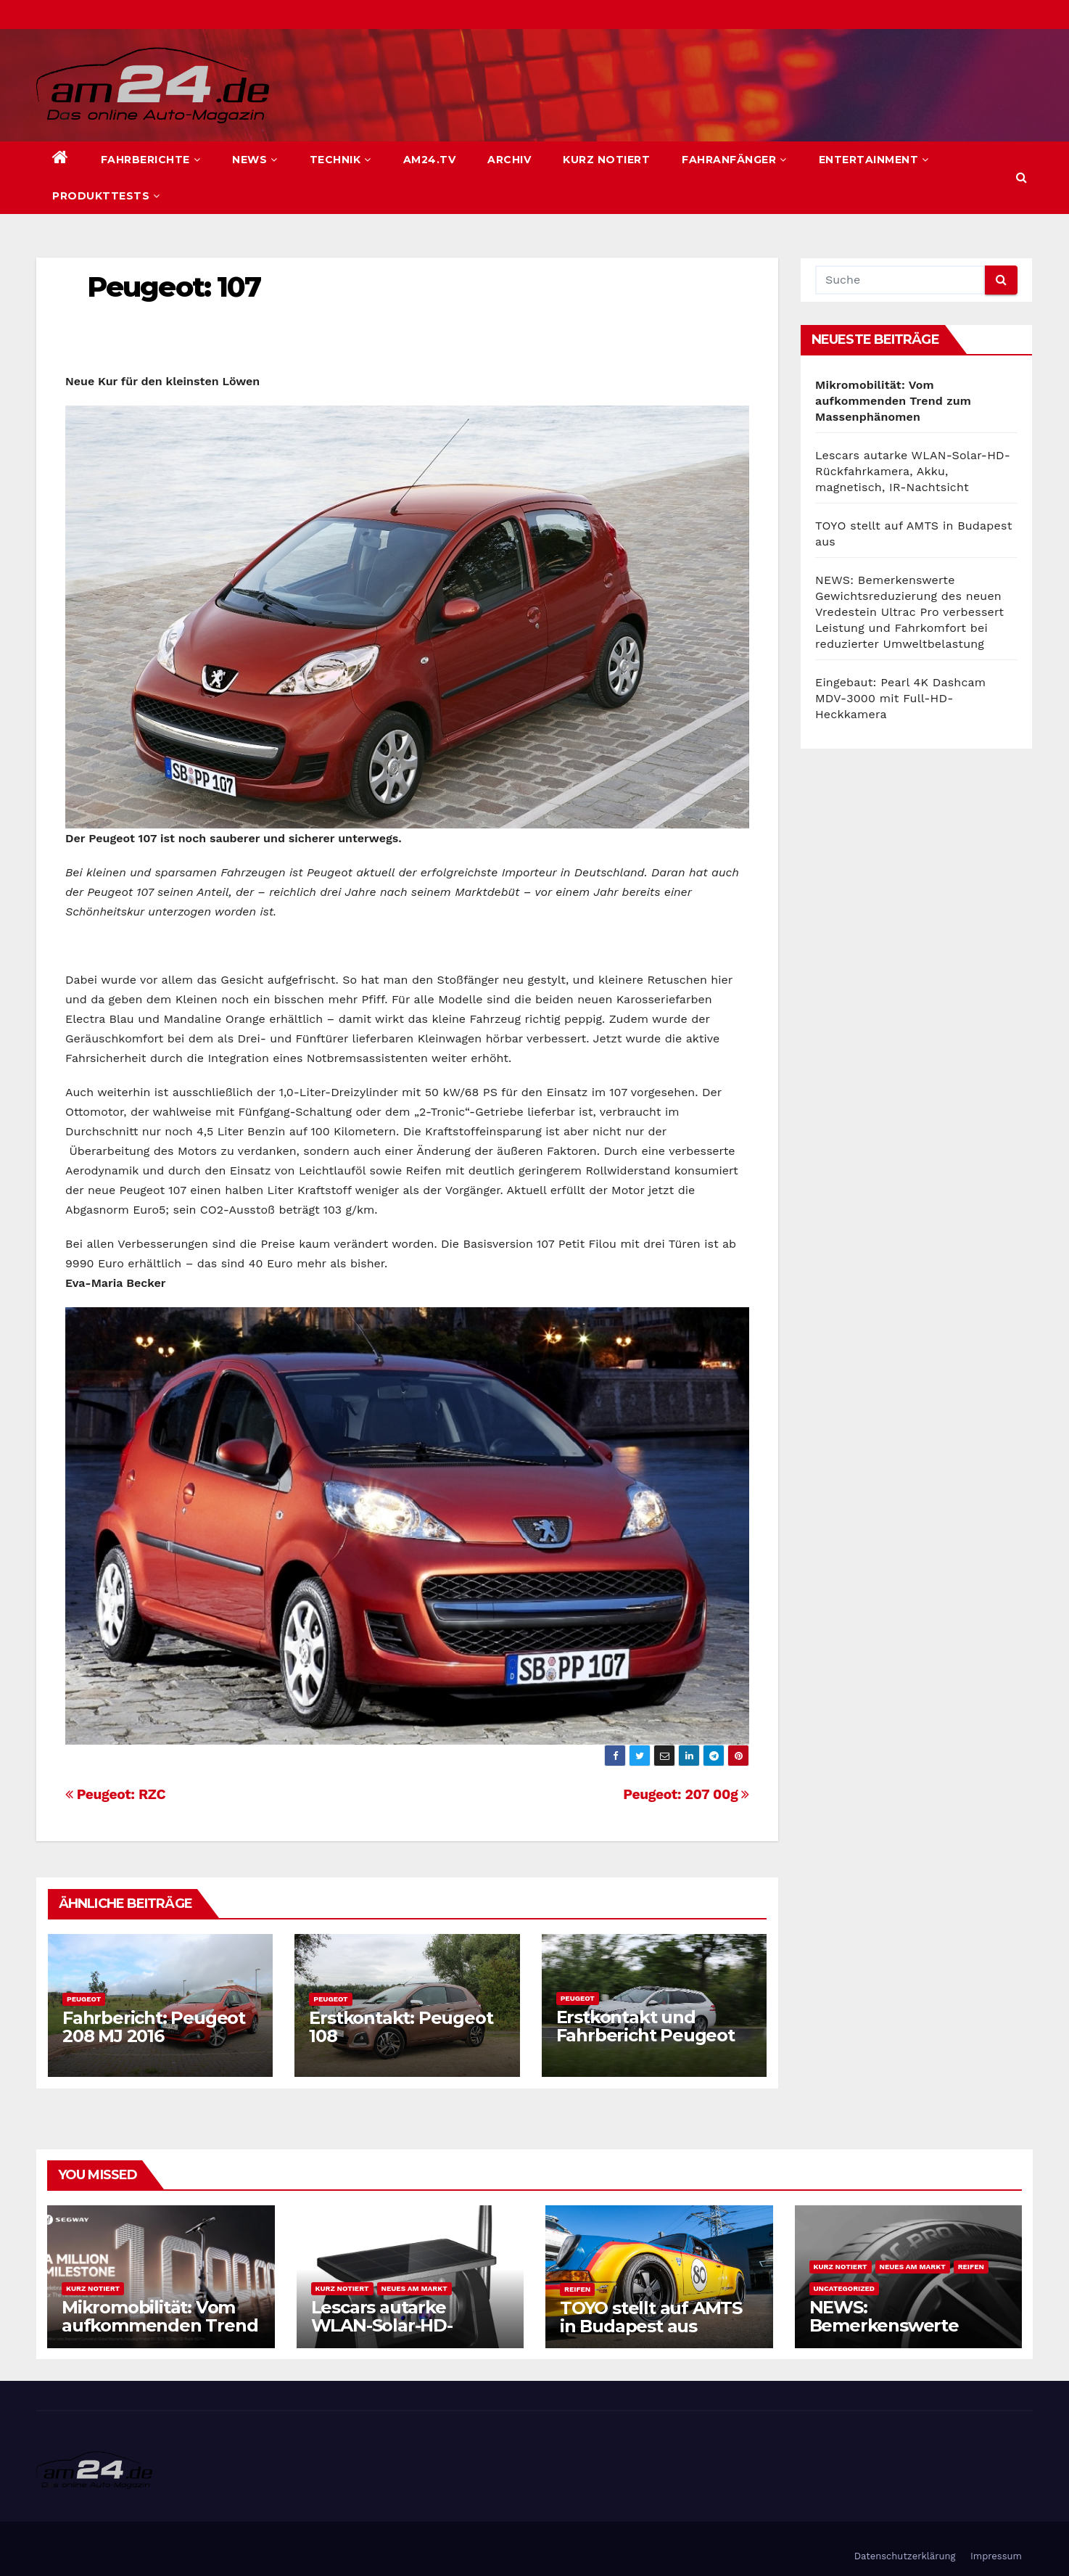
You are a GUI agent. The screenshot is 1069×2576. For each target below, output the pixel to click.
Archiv (509, 159)
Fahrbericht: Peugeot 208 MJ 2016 (153, 2026)
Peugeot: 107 (173, 287)
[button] (1021, 177)
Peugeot (84, 1999)
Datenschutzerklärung (905, 2556)
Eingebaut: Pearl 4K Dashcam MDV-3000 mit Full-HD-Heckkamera (900, 698)
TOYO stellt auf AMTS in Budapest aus (651, 2317)
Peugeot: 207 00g (686, 1794)
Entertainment (874, 159)
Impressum (996, 2556)
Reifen (577, 2289)
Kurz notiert (606, 159)
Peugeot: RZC (115, 1794)
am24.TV (429, 159)
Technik (340, 159)
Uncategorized (844, 2288)
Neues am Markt (414, 2288)
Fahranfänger (734, 159)
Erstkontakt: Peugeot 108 (400, 2026)
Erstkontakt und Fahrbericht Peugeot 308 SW (645, 2035)
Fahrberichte (151, 159)
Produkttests (106, 195)
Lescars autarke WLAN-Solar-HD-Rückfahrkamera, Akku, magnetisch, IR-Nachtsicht (912, 471)
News (255, 159)
